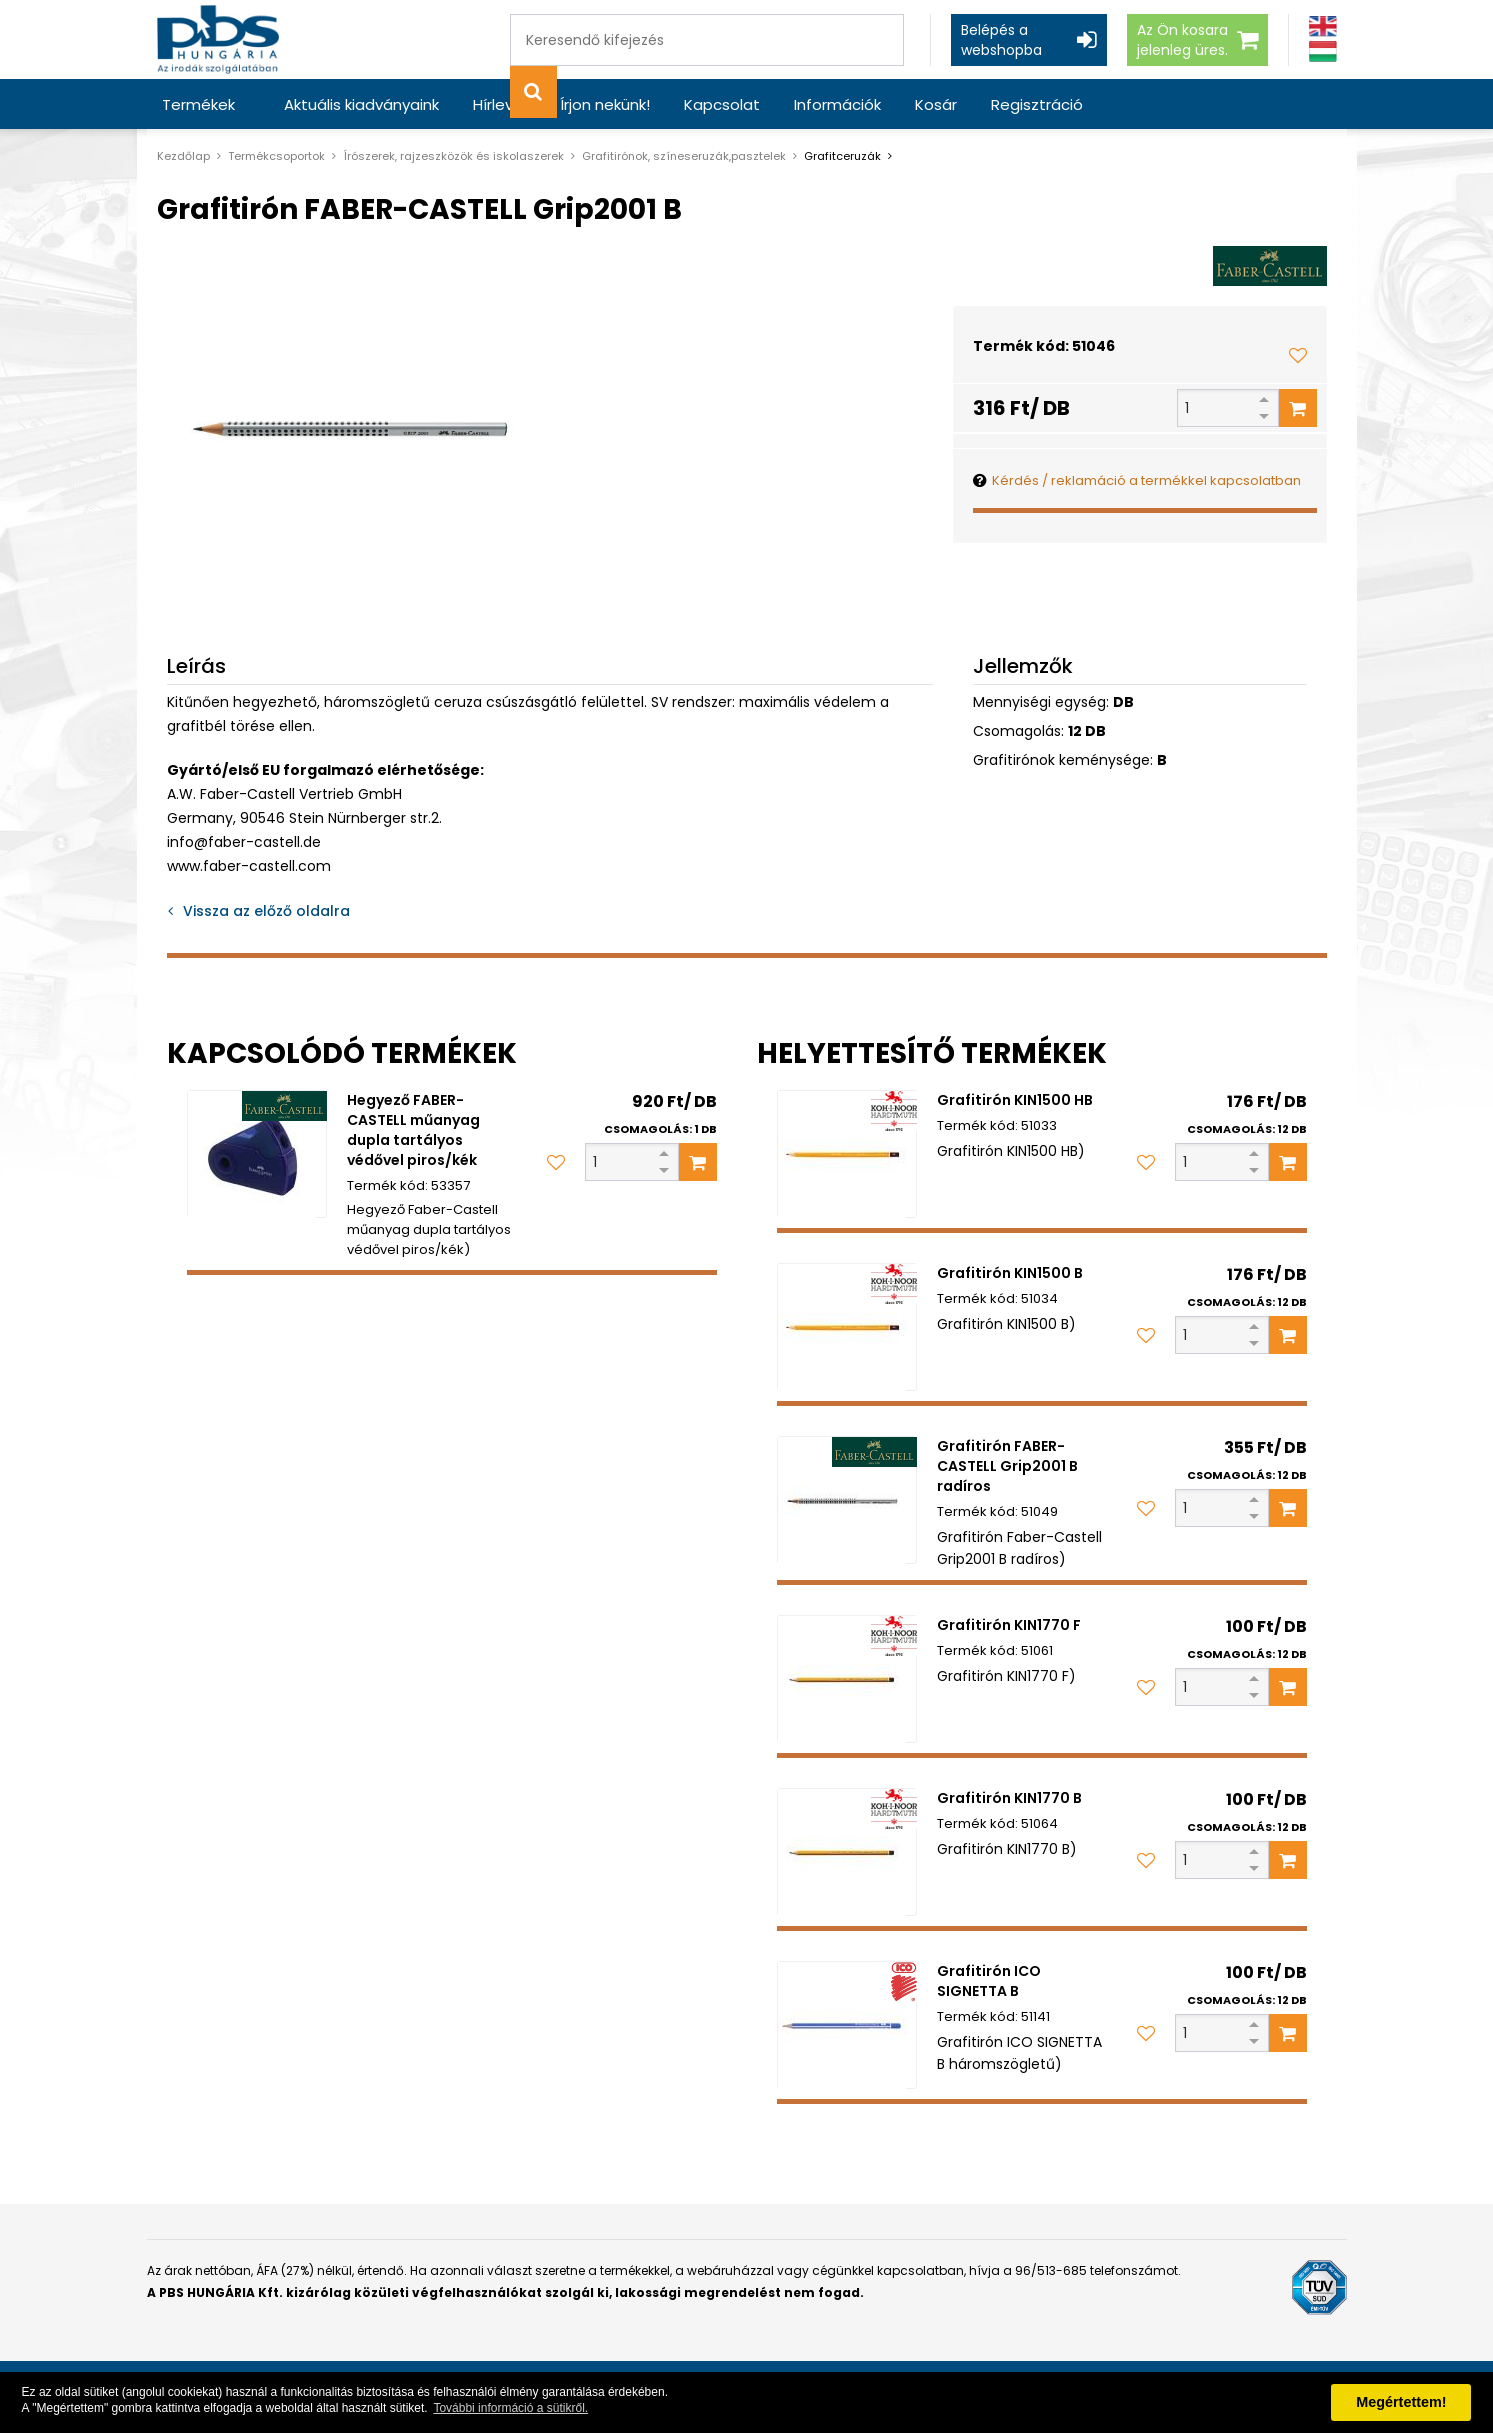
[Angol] (1323, 26)
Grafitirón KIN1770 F (1009, 1625)
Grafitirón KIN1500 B (1010, 1273)
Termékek (198, 104)
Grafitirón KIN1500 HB (1015, 1100)
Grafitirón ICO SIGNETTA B (989, 1981)
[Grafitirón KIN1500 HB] (847, 1154)
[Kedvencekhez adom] (1298, 355)
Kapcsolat (722, 104)
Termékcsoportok (276, 156)
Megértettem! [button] (1401, 2402)
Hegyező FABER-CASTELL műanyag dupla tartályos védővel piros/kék (413, 1130)
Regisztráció (1037, 104)
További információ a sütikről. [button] (510, 2408)
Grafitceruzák (842, 156)
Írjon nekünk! (605, 104)
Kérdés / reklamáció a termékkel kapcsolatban (1146, 480)
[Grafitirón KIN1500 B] (847, 1327)
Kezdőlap (183, 156)
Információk (837, 104)
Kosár (936, 104)
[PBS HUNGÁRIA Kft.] (218, 39)
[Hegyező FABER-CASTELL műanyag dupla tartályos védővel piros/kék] (257, 1154)
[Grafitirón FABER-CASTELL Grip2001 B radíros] (847, 1500)
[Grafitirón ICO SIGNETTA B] (847, 2025)
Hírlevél (499, 104)
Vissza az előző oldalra (266, 911)
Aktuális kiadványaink (361, 104)
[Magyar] (1323, 51)
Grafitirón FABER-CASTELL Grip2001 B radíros (1007, 1466)
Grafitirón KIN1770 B (1009, 1798)
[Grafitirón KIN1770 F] (847, 1679)
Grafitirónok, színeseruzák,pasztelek (684, 156)
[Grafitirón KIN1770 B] (847, 1852)
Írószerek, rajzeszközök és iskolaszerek (453, 156)
